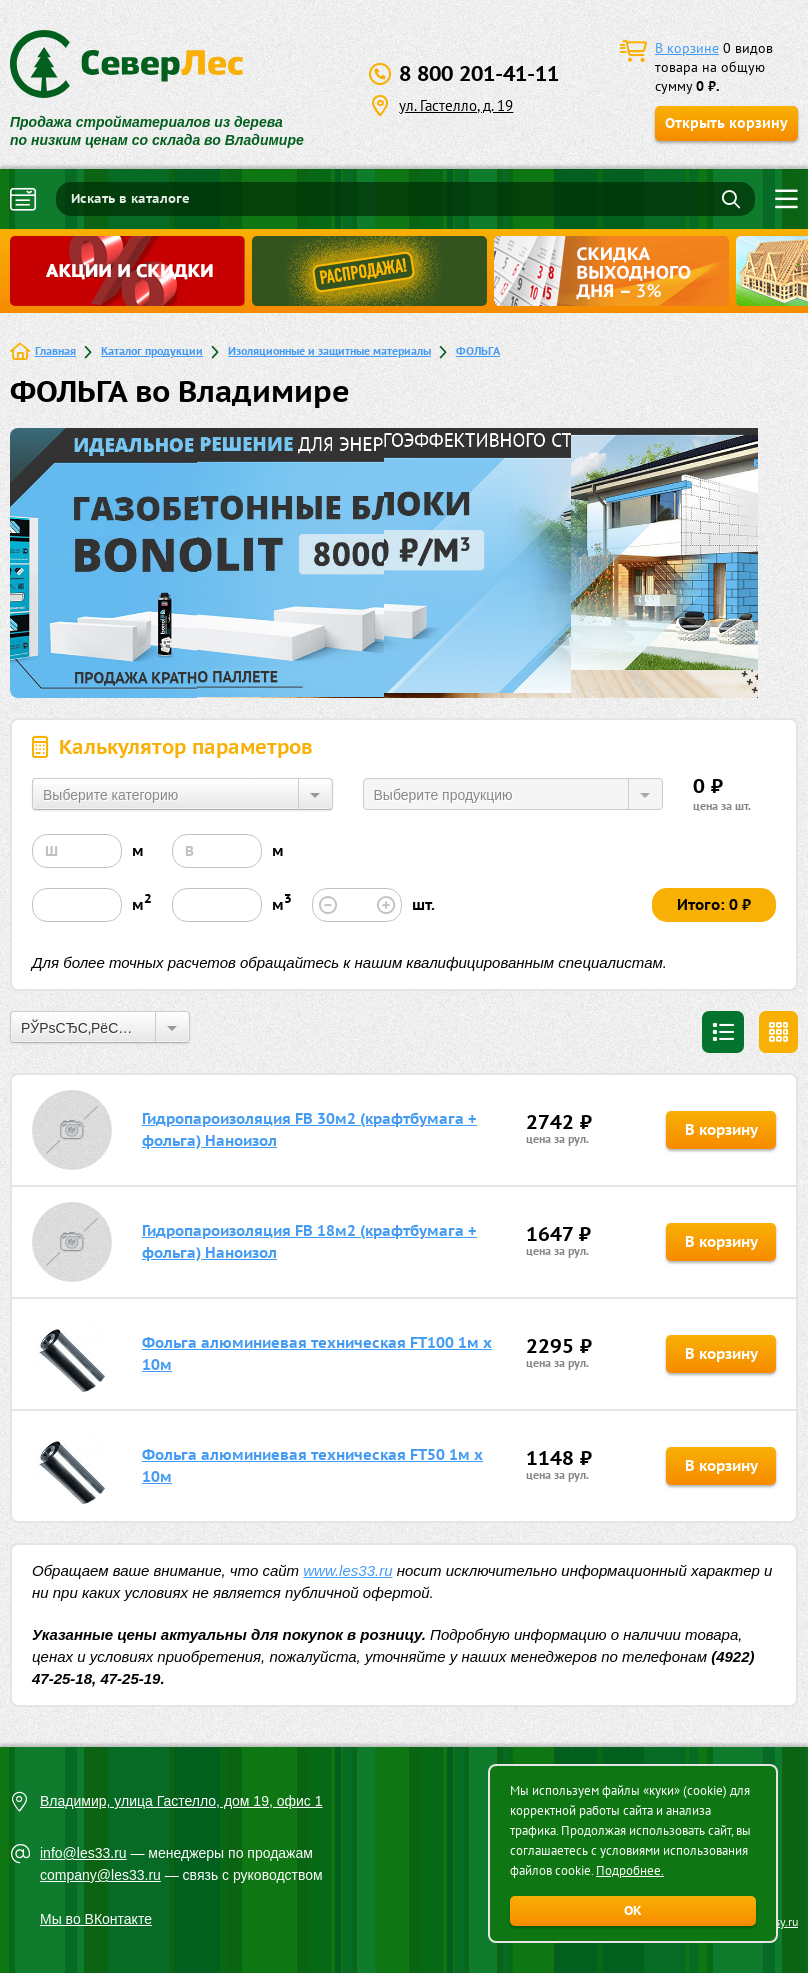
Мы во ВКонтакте (96, 1919)
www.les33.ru (347, 1570)
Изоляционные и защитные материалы (329, 350)
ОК (633, 1910)
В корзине (687, 48)
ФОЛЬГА (478, 350)
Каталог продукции (152, 350)
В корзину (721, 1129)
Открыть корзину (726, 123)
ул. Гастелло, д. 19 (456, 105)
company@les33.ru (100, 1875)
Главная (55, 350)
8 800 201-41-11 (479, 73)
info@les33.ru (83, 1853)
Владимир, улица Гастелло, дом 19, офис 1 (181, 1801)
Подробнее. (630, 1870)
